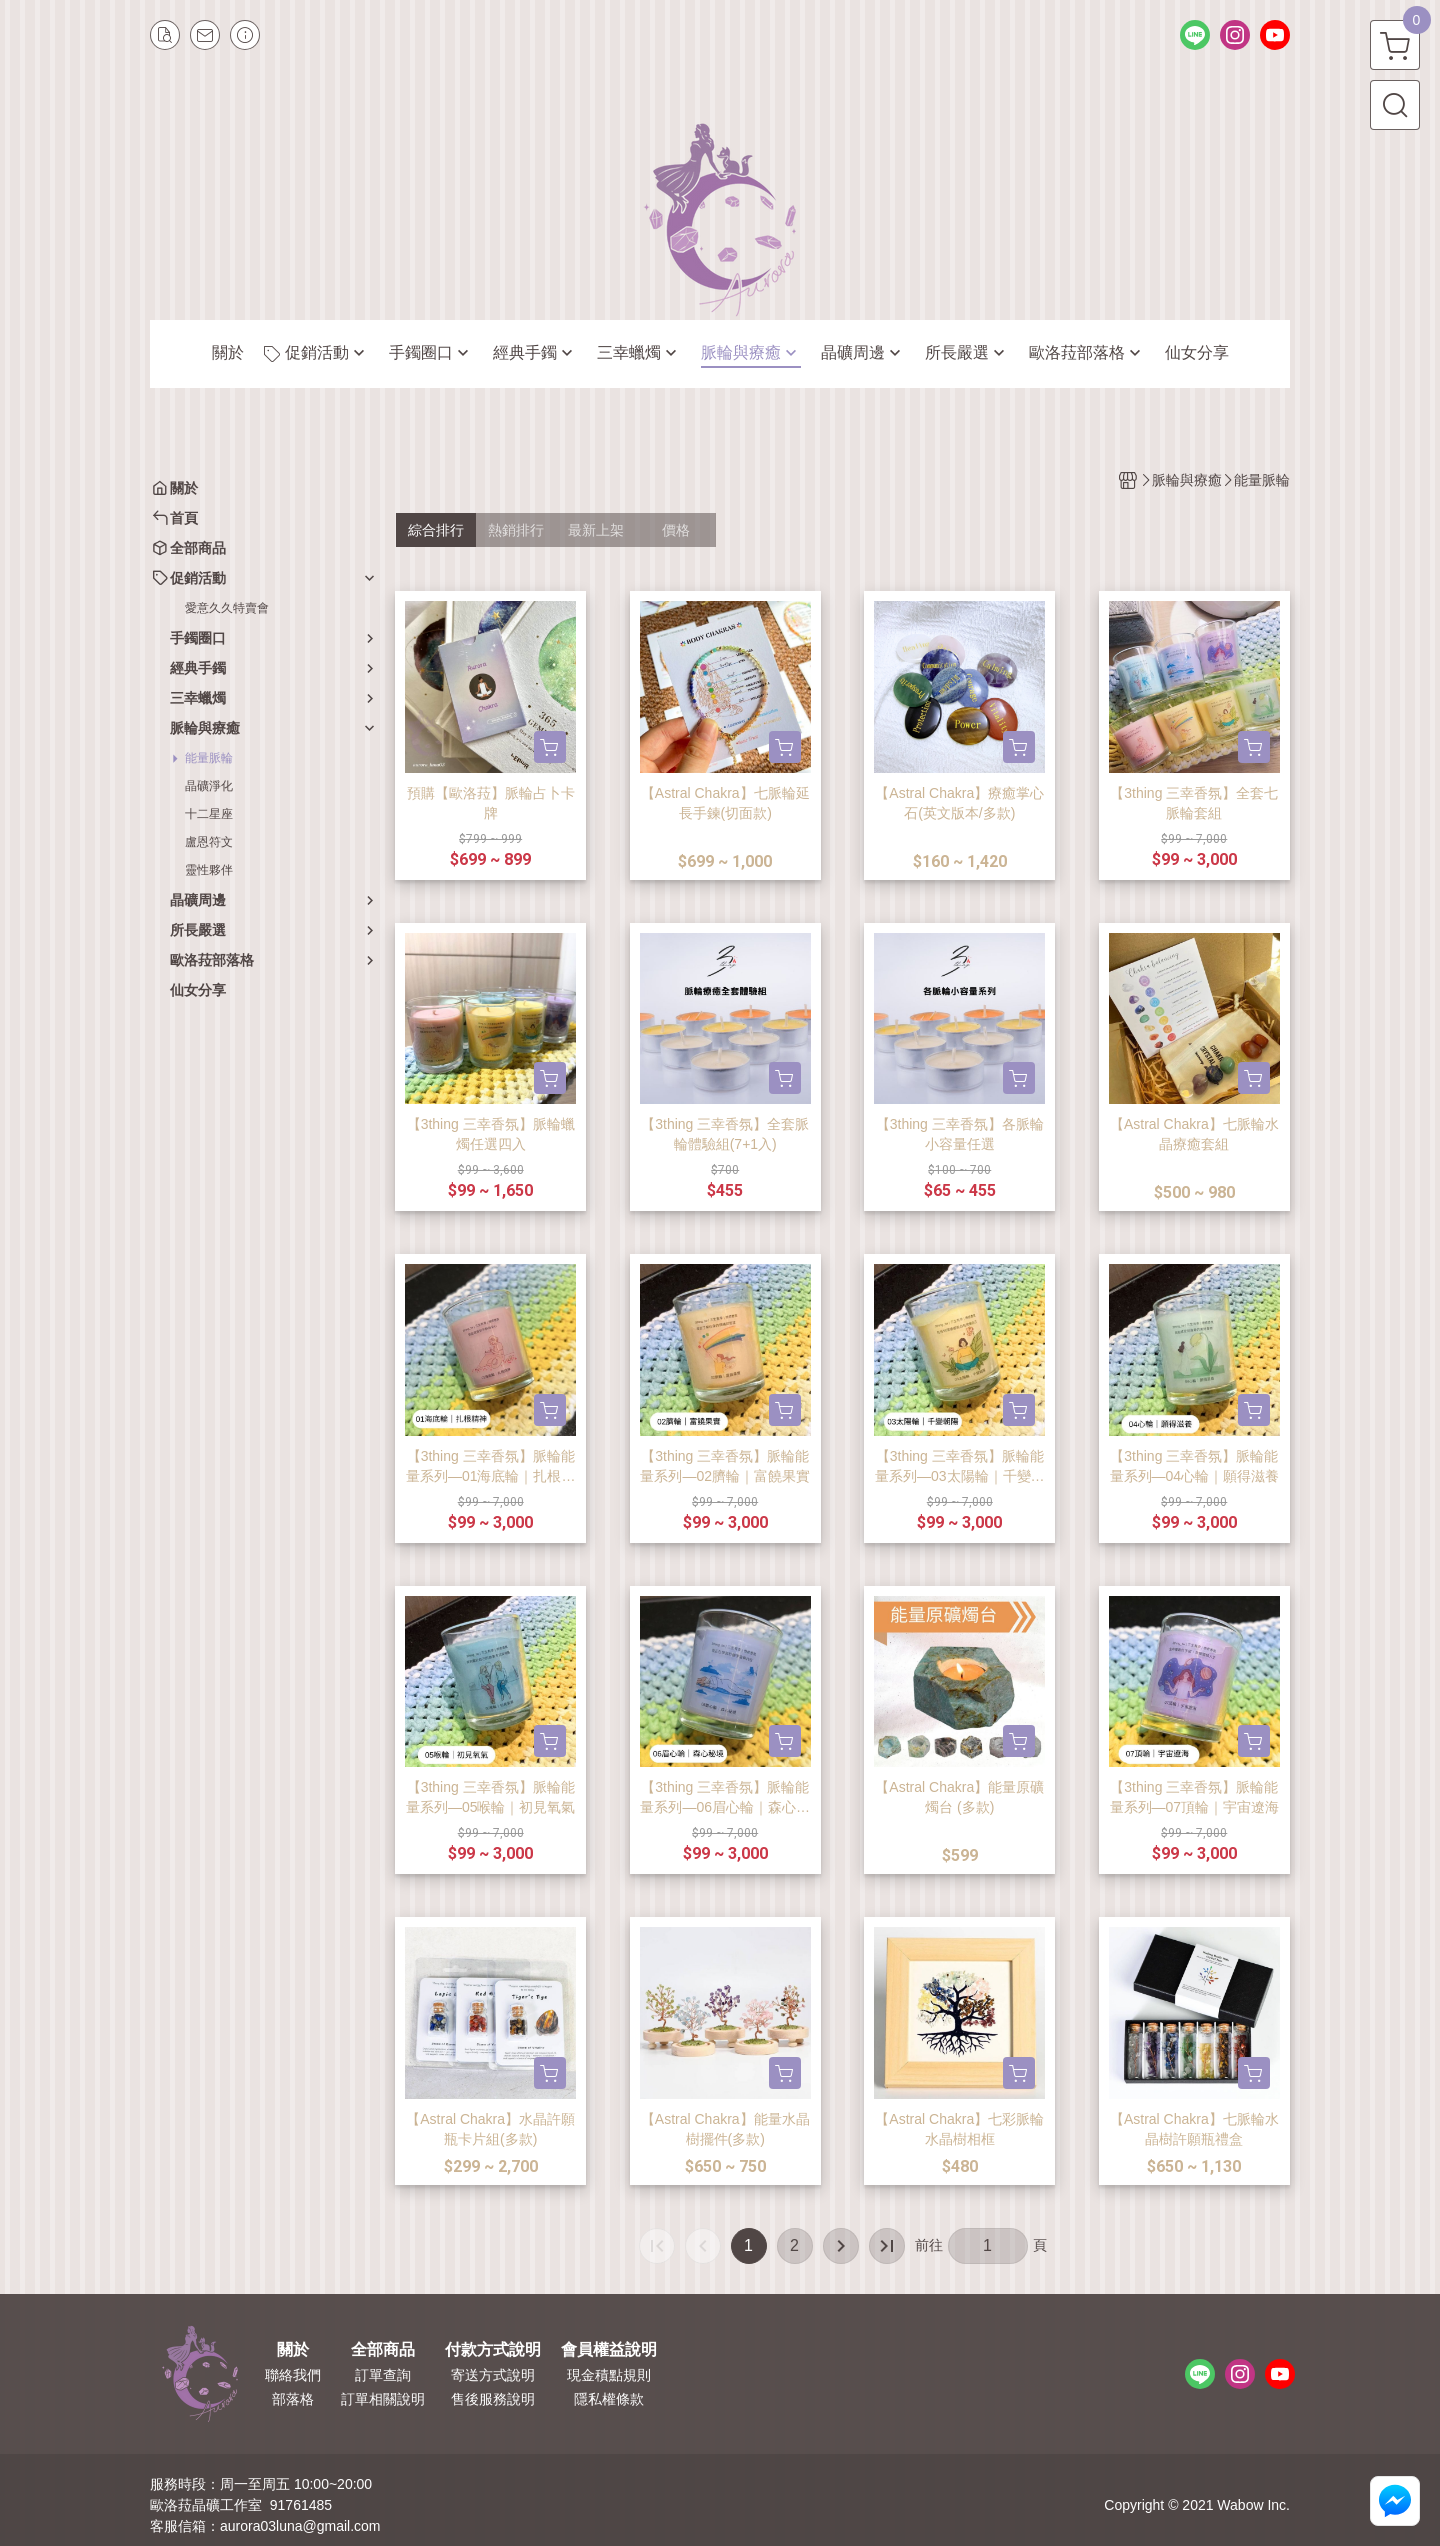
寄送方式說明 (493, 2375)
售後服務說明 (493, 2399)
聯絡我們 (293, 2375)
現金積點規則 (609, 2375)
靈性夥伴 (209, 870)
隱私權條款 (609, 2399)
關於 (293, 2350)
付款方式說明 (493, 2350)
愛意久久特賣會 (227, 608)
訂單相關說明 (383, 2399)
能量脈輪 (209, 758)
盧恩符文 (209, 842)
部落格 (293, 2399)
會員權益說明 (609, 2350)
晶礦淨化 (209, 786)
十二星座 (209, 814)
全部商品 (383, 2350)
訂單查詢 (383, 2375)
